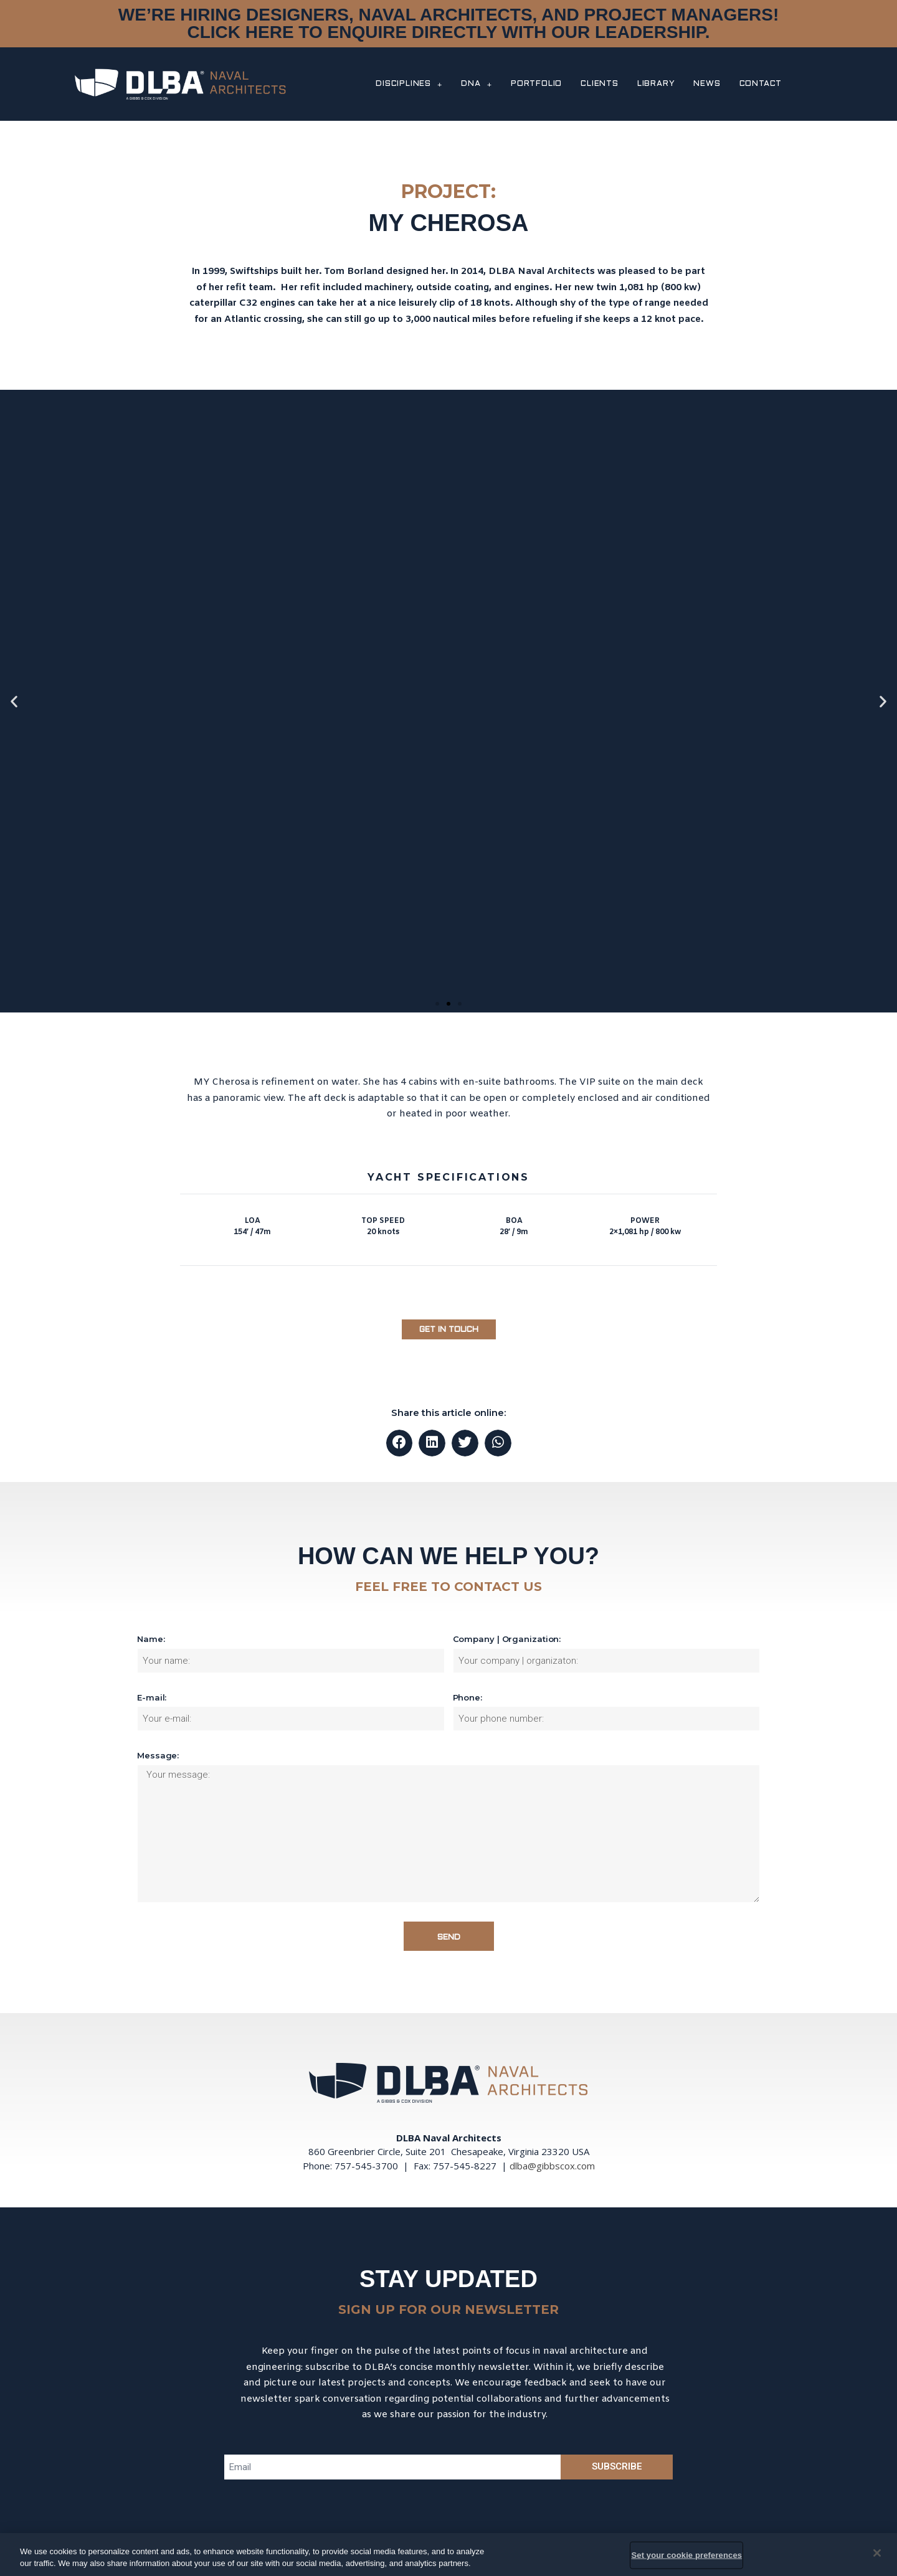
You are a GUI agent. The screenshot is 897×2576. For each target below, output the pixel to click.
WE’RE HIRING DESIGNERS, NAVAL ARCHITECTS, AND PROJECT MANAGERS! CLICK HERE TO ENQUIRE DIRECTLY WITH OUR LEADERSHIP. (448, 23)
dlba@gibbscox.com (552, 2165)
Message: (158, 1755)
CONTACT (760, 84)
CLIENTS (600, 84)
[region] (448, 2554)
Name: (151, 1639)
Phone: (467, 1697)
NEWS (706, 84)
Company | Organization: (507, 1639)
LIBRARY (656, 84)
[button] (437, 1004)
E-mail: (151, 1697)
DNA (476, 84)
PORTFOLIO (536, 84)
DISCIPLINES (409, 84)
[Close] (877, 2553)
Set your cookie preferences (686, 2555)
